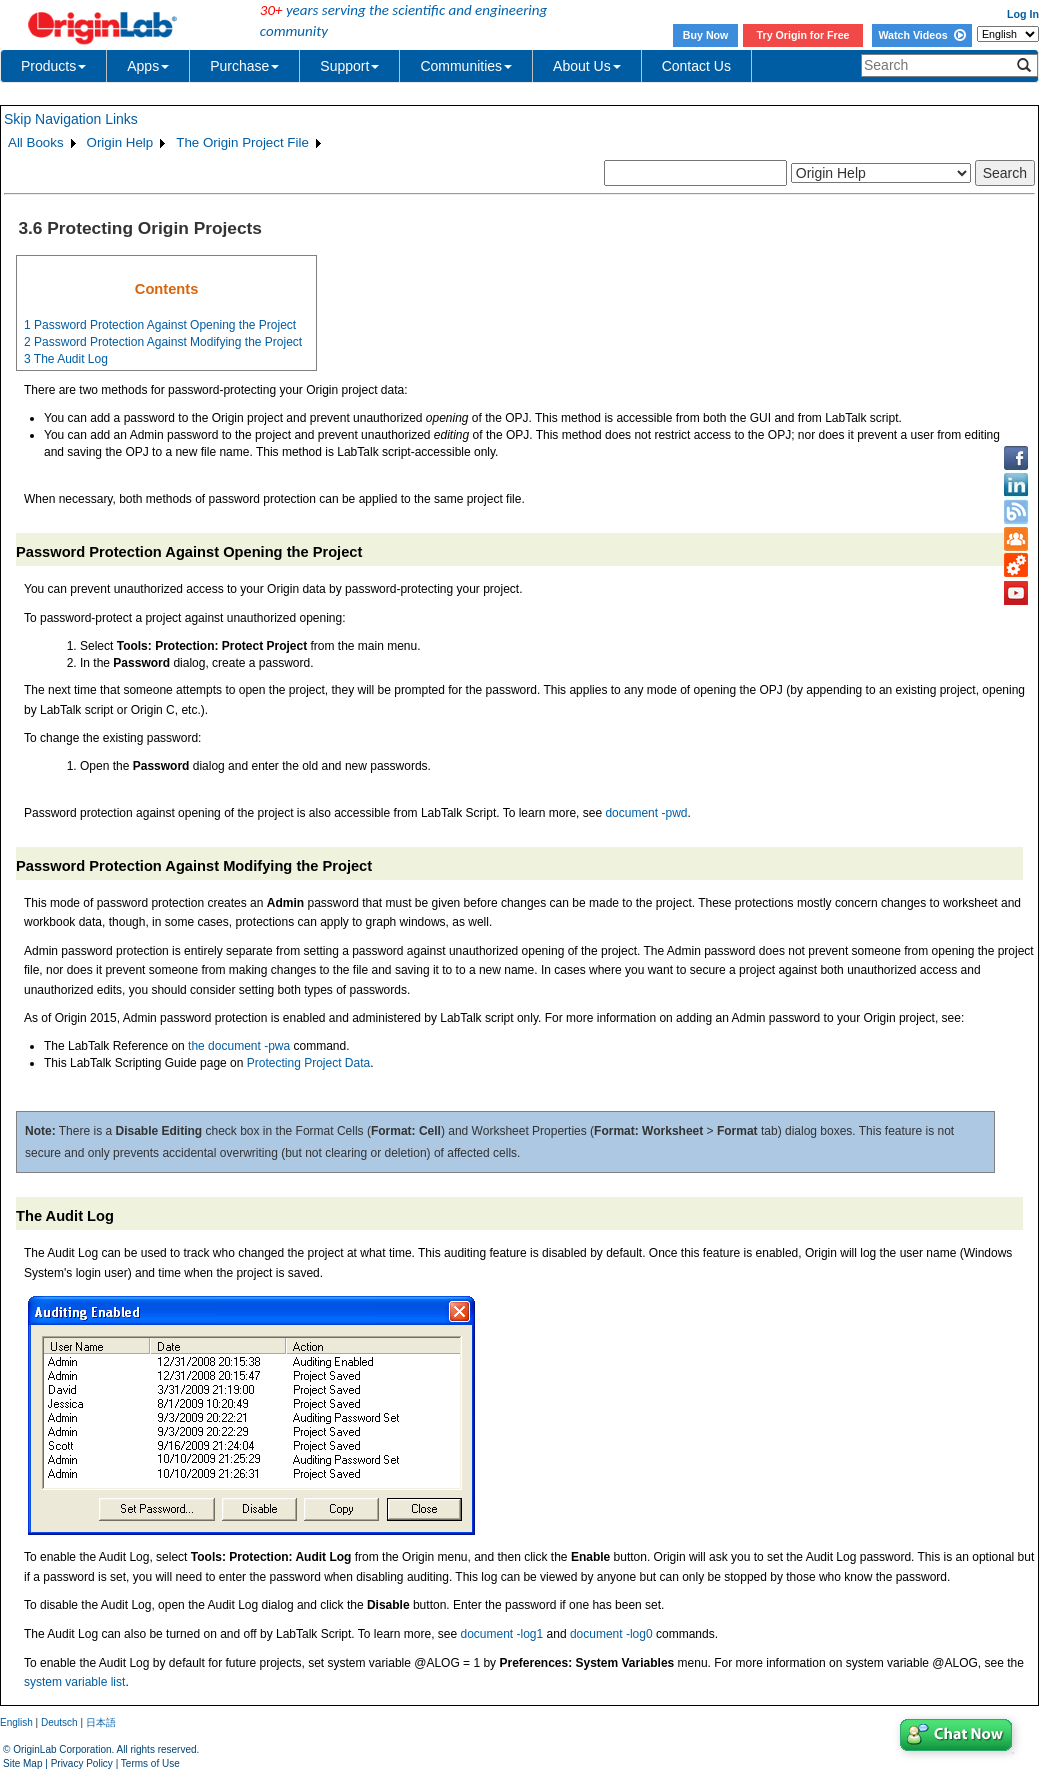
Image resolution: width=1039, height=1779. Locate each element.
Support (349, 66)
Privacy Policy (82, 1763)
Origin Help (120, 142)
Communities (466, 66)
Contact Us (696, 66)
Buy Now (706, 35)
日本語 (101, 1722)
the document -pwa (239, 1046)
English (16, 1722)
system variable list (74, 1682)
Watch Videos (921, 35)
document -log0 (611, 1634)
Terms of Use (150, 1763)
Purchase (244, 66)
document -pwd (646, 813)
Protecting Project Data (308, 1063)
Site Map (22, 1763)
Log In (1023, 14)
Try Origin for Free (803, 35)
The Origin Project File (242, 142)
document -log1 (502, 1634)
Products (53, 66)
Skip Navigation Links (71, 119)
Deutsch (59, 1722)
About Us (587, 66)
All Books (36, 142)
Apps (148, 66)
